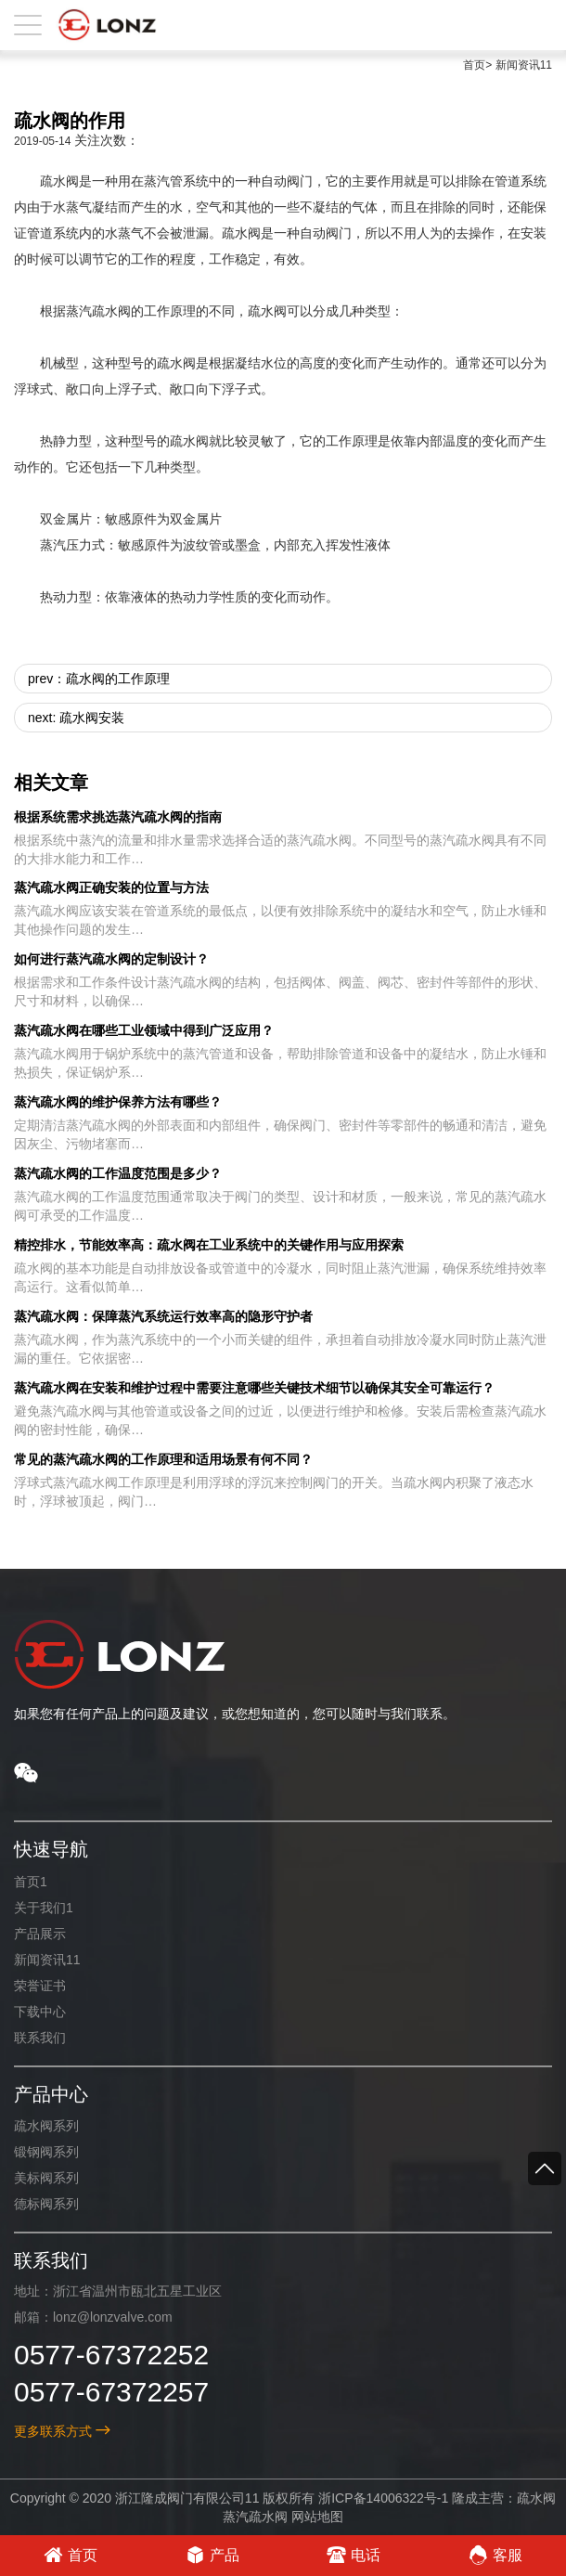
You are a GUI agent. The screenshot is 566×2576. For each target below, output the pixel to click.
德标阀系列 (46, 2203)
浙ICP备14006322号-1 (383, 2498)
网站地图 (316, 2516)
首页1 (30, 1881)
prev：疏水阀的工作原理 (99, 678)
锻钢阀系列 (46, 2151)
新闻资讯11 (523, 64)
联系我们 (40, 2037)
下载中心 (40, 2011)
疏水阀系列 (46, 2125)
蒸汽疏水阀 (255, 2516)
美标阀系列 (46, 2177)
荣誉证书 (40, 1985)
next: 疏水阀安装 (76, 717)
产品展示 (40, 1933)
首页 (474, 64)
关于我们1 (43, 1907)
